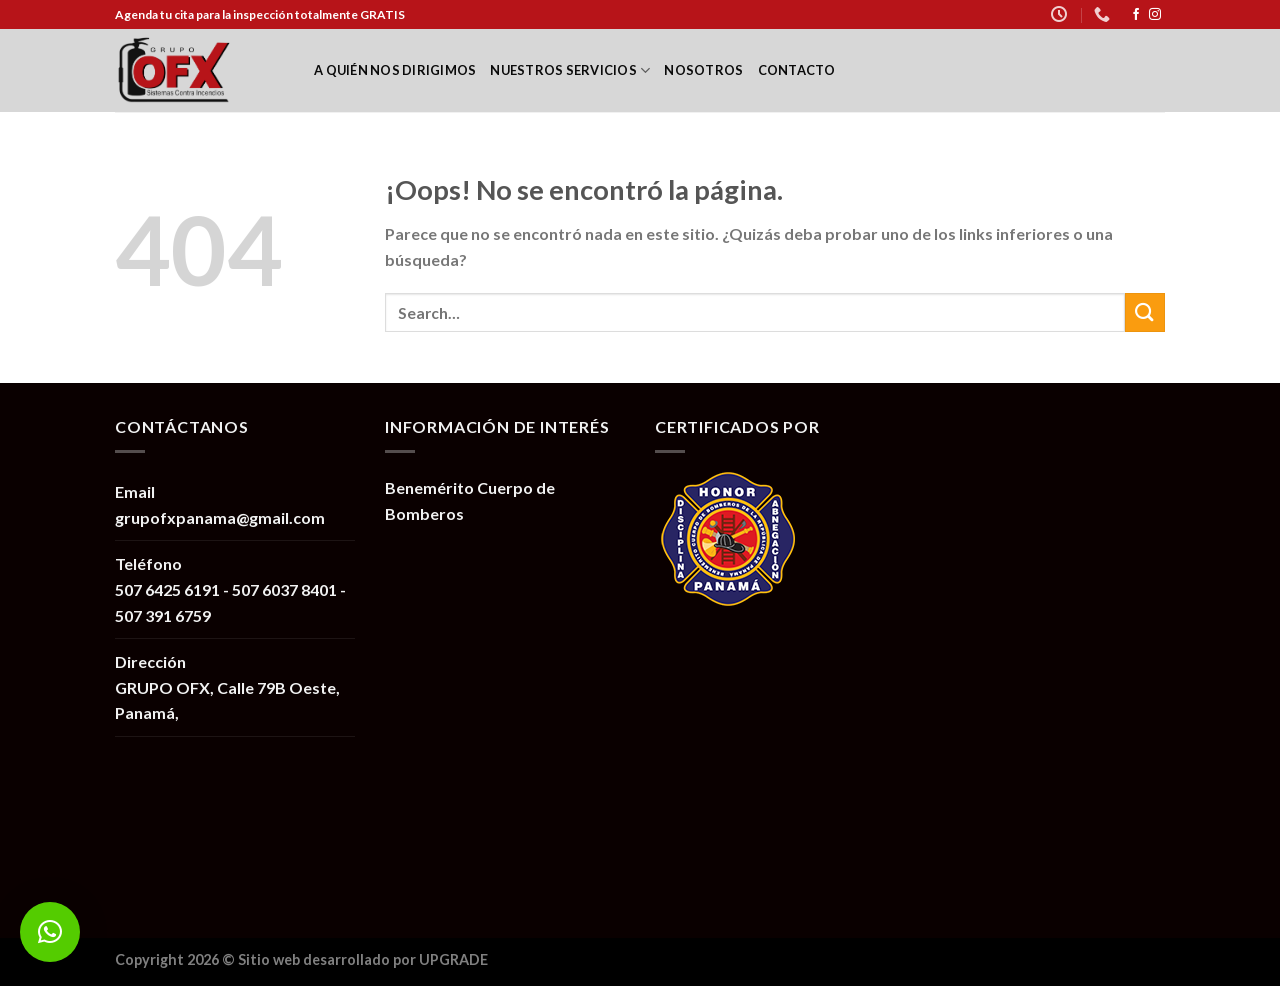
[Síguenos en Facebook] (1136, 15)
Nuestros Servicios (570, 70)
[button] (50, 932)
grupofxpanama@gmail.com (220, 517)
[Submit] (1145, 312)
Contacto (797, 70)
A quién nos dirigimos (395, 70)
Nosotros (703, 70)
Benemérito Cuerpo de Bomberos (470, 500)
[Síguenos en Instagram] (1155, 15)
